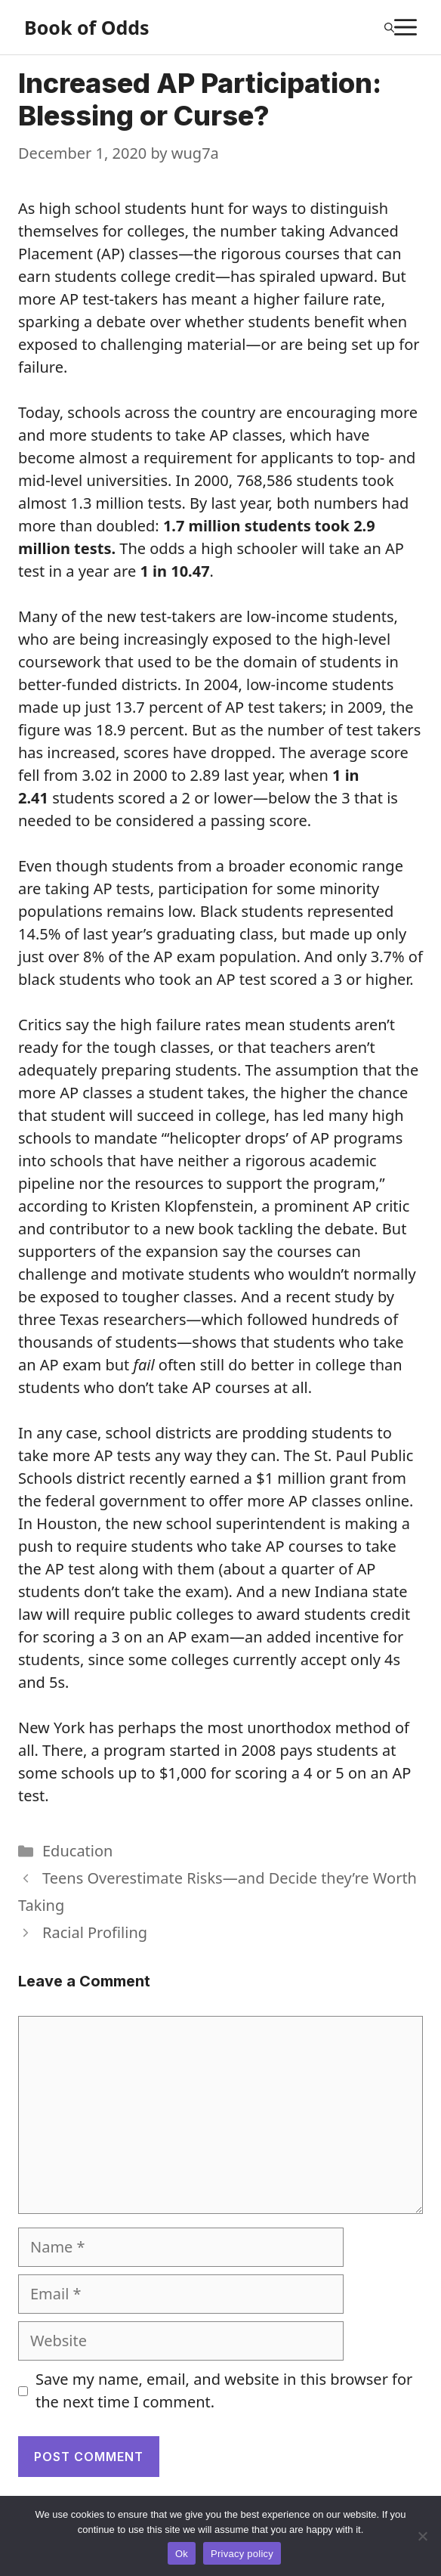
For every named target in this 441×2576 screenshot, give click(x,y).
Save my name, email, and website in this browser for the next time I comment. (223, 2390)
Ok (181, 2553)
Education (77, 1851)
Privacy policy (242, 2553)
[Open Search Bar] (389, 27)
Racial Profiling (94, 1932)
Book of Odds (87, 27)
